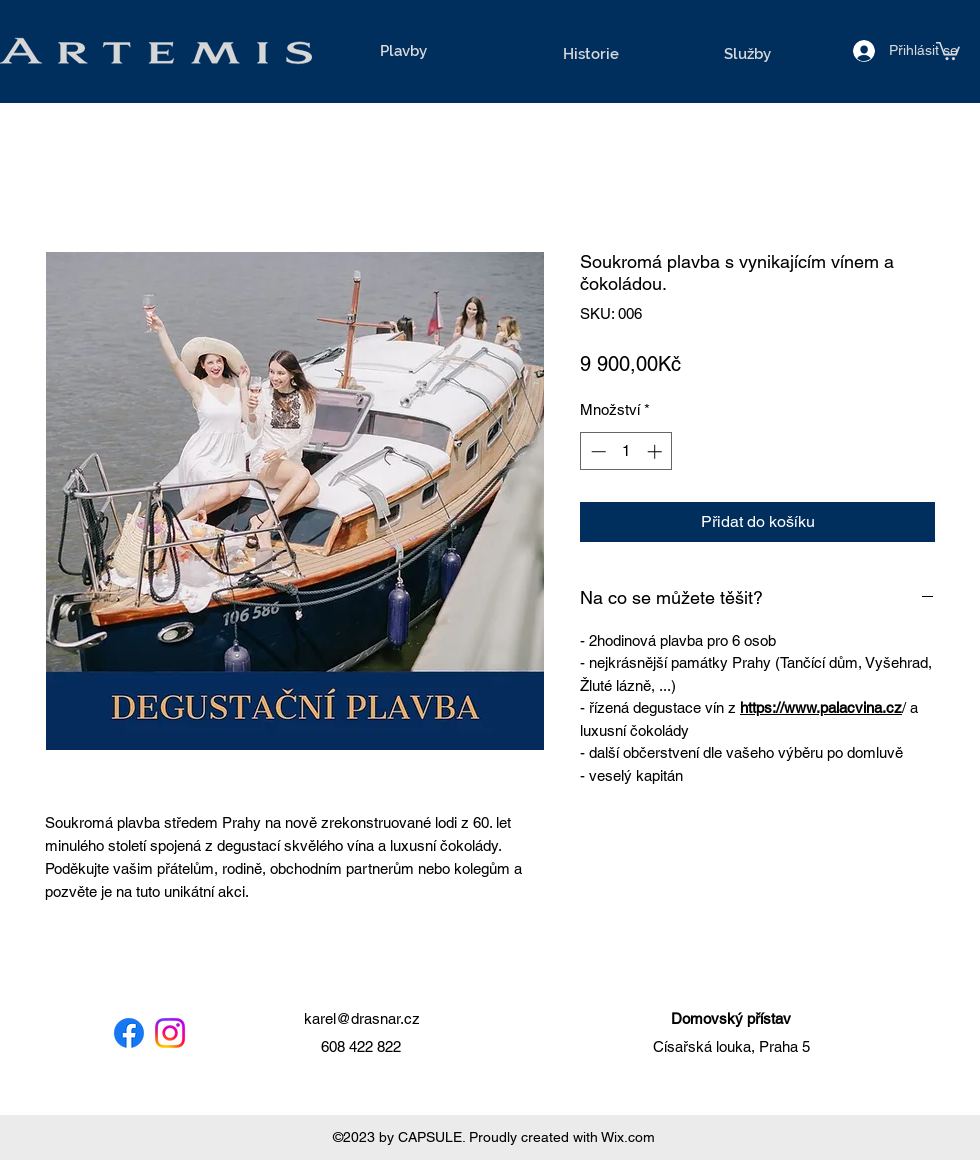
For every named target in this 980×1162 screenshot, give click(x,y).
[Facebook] (129, 1033)
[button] (948, 50)
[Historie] (591, 54)
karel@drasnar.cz (362, 1018)
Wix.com (628, 1137)
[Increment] (656, 451)
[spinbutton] (626, 451)
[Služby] (747, 54)
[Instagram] (170, 1033)
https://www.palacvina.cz (821, 707)
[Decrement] (596, 451)
